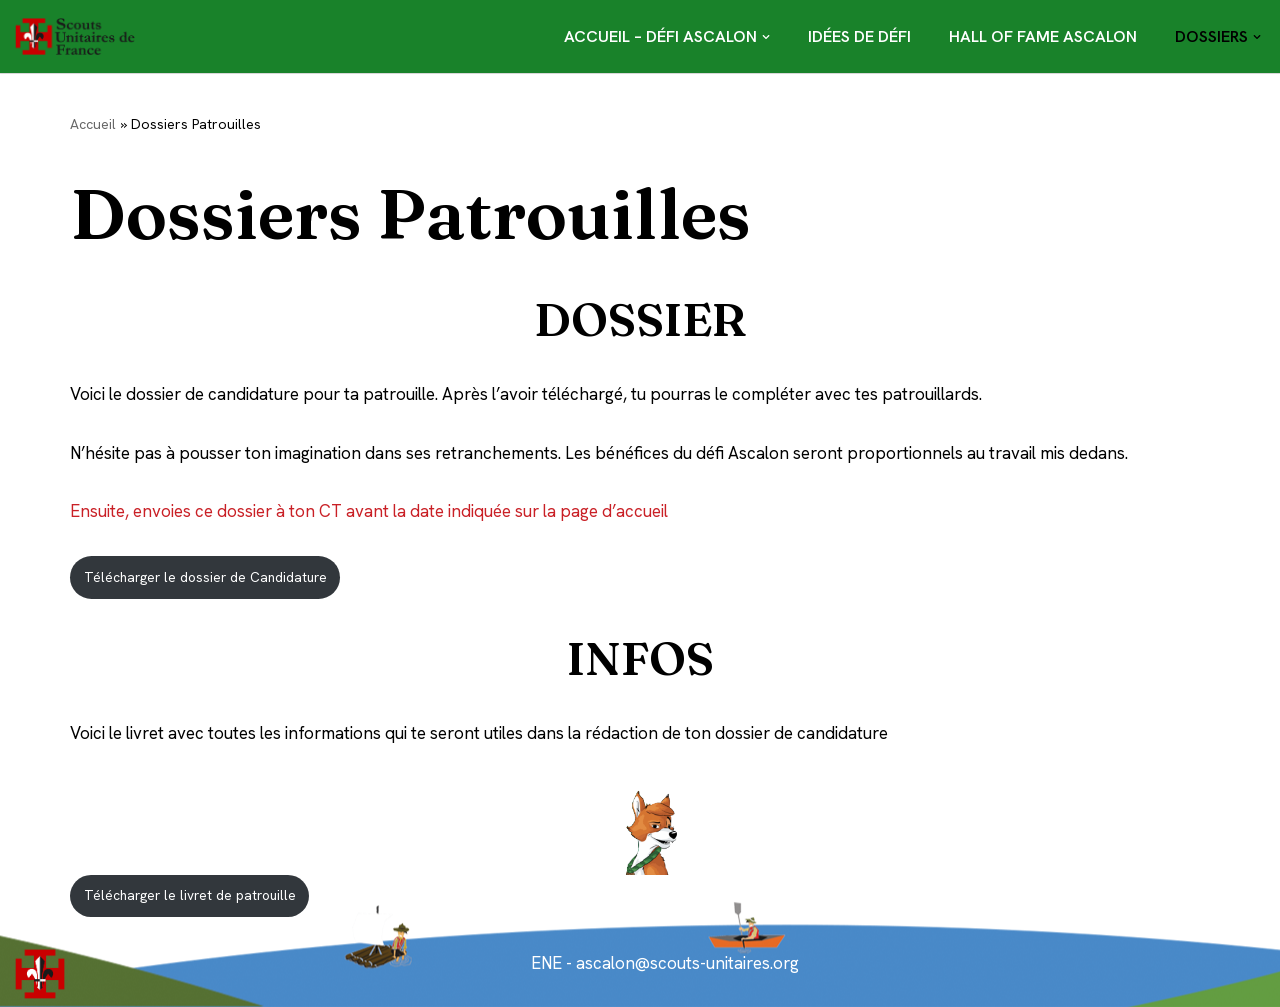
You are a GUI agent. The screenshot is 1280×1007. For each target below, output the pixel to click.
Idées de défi (859, 36)
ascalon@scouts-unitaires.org (685, 963)
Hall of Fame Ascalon (1043, 36)
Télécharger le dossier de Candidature (205, 577)
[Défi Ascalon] (80, 36)
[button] (766, 37)
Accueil (93, 124)
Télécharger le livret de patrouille (190, 895)
